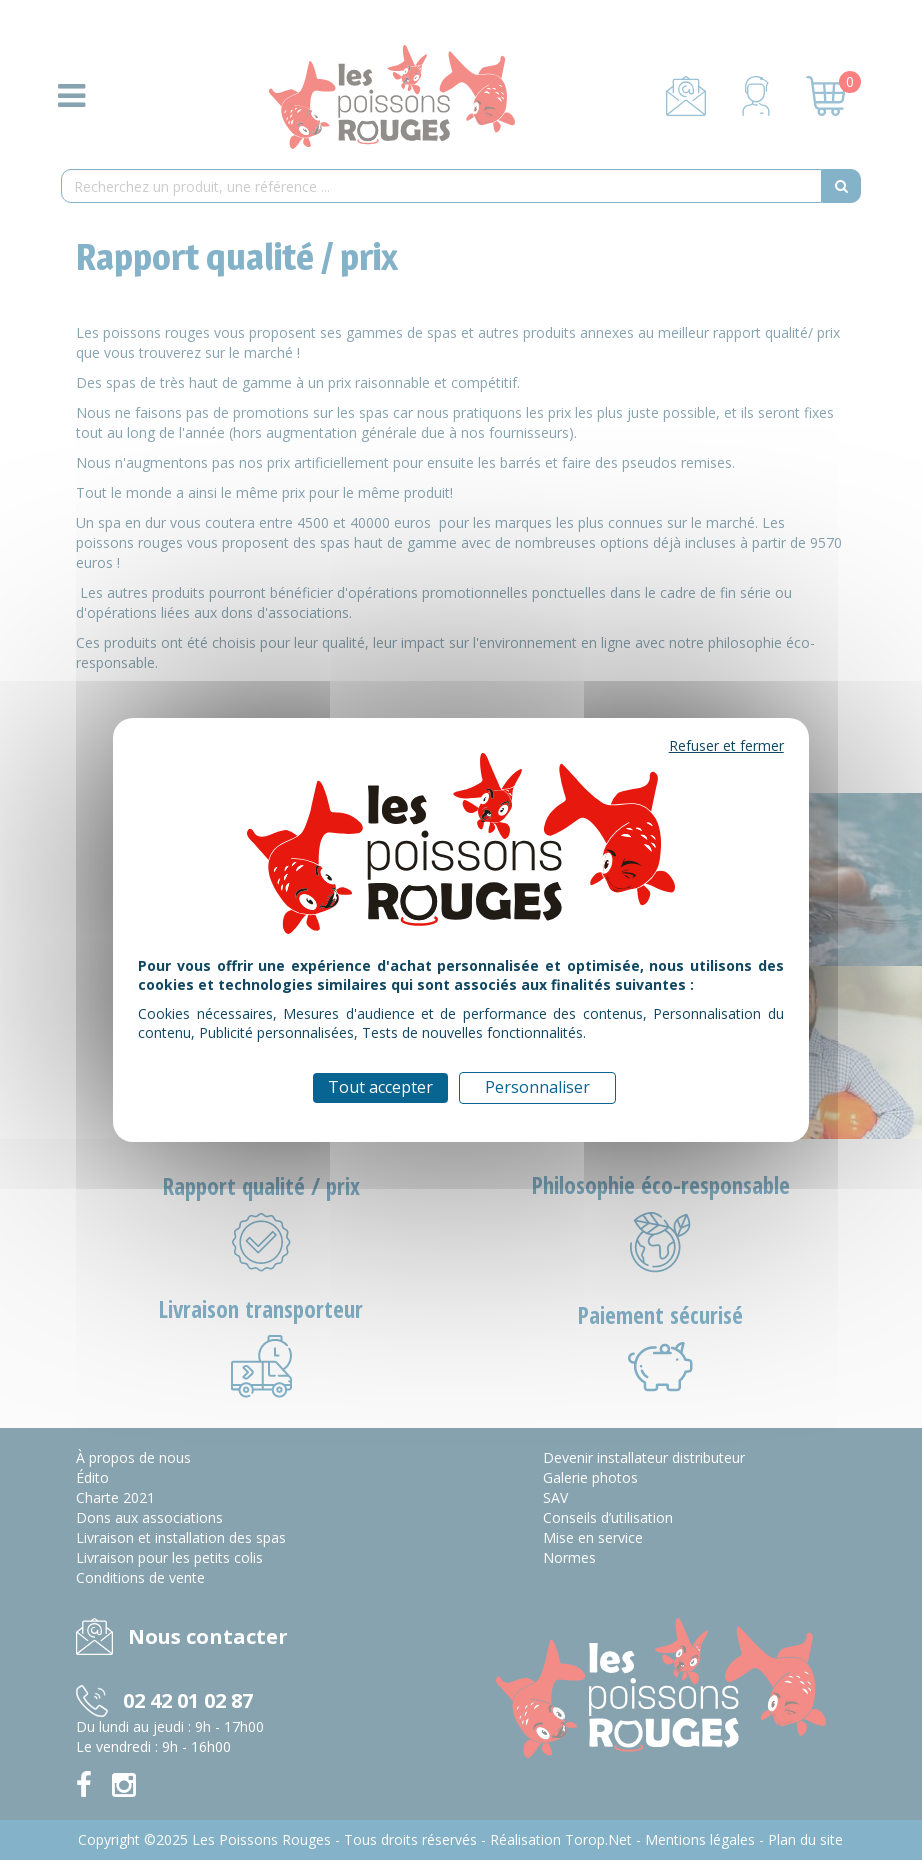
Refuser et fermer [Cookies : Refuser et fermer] (726, 745)
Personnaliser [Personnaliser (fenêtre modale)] (537, 1087)
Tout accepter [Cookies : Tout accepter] (380, 1087)
